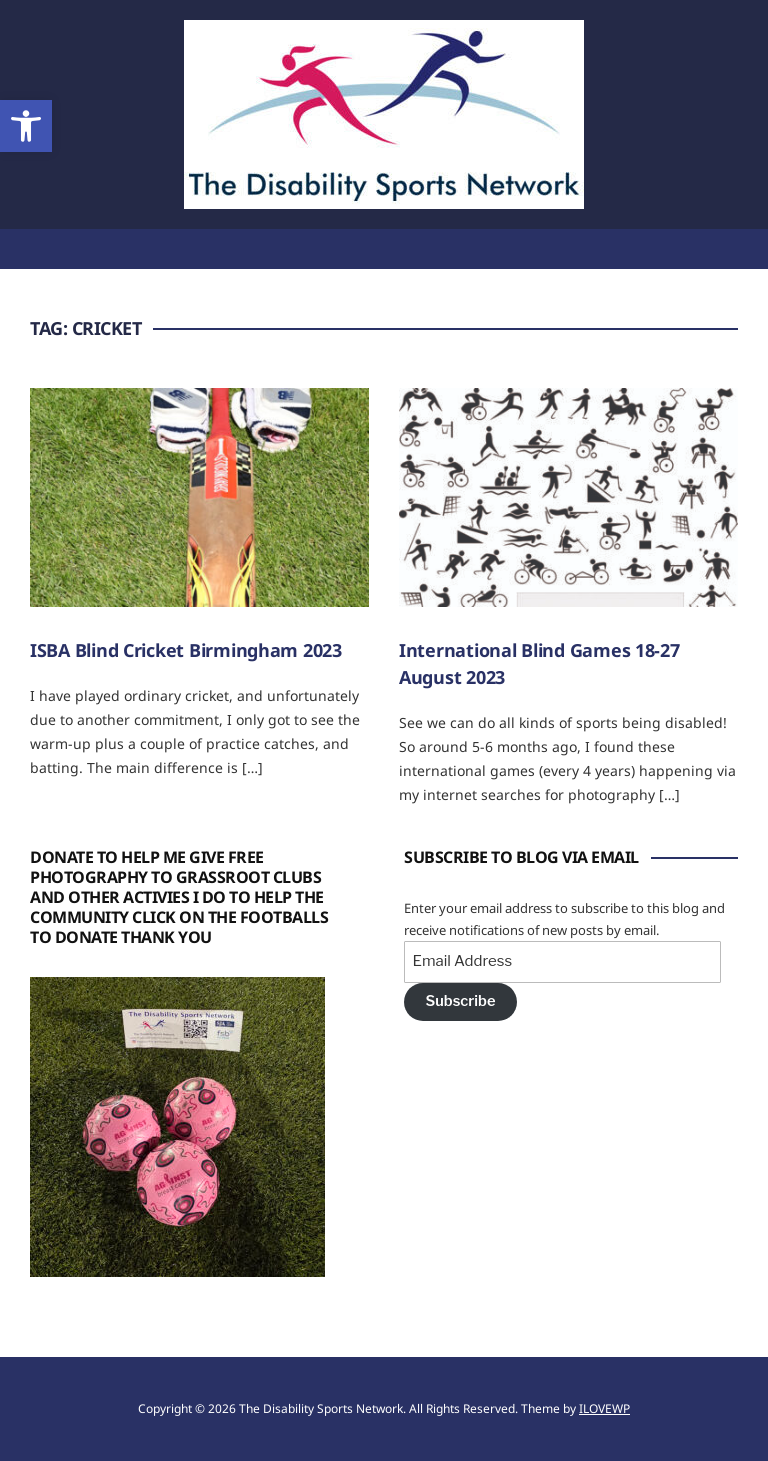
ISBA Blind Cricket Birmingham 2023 (186, 650)
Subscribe (460, 1001)
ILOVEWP (604, 1408)
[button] (26, 126)
